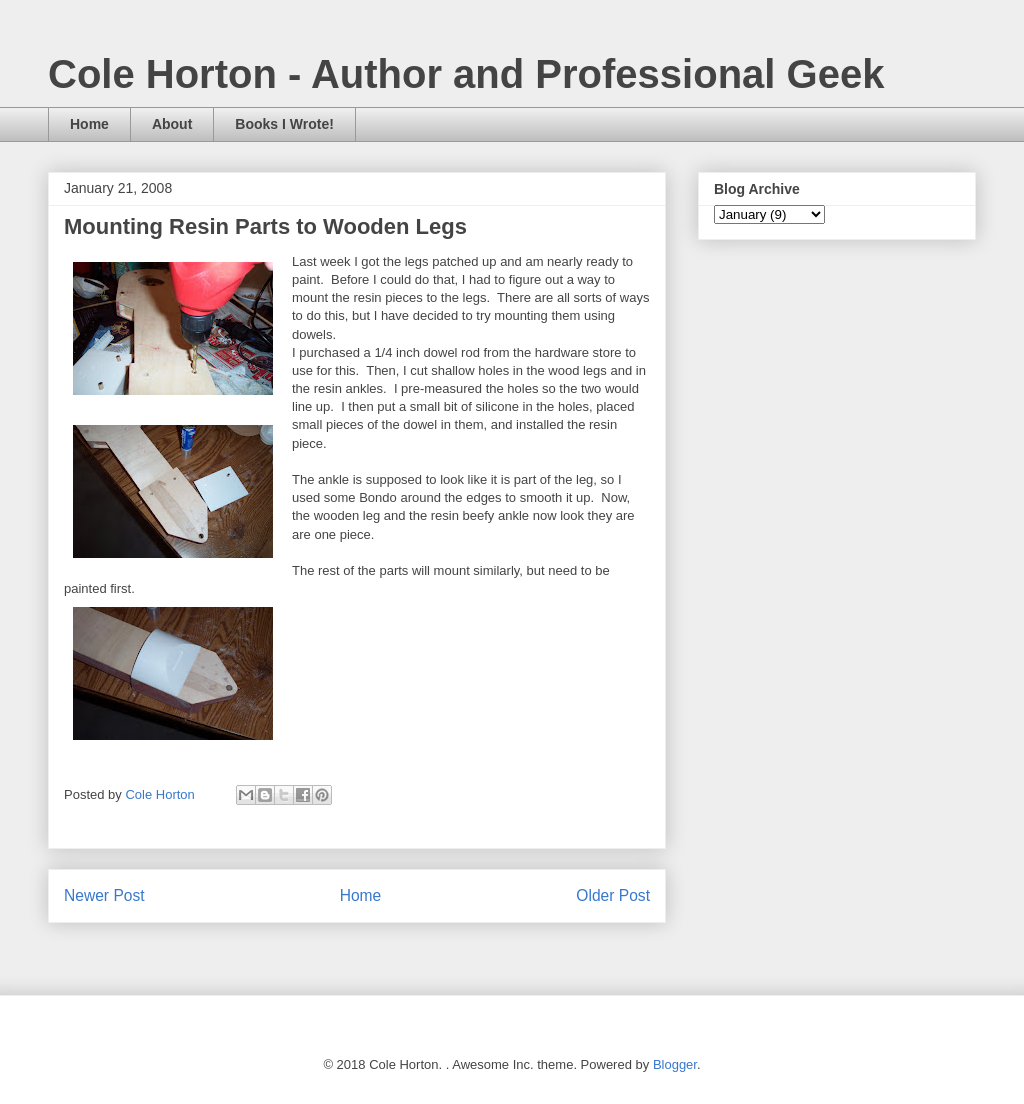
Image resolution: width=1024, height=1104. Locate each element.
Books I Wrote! (284, 124)
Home (89, 124)
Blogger (675, 1064)
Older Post (613, 895)
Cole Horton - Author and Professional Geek (466, 74)
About (172, 124)
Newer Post (104, 895)
